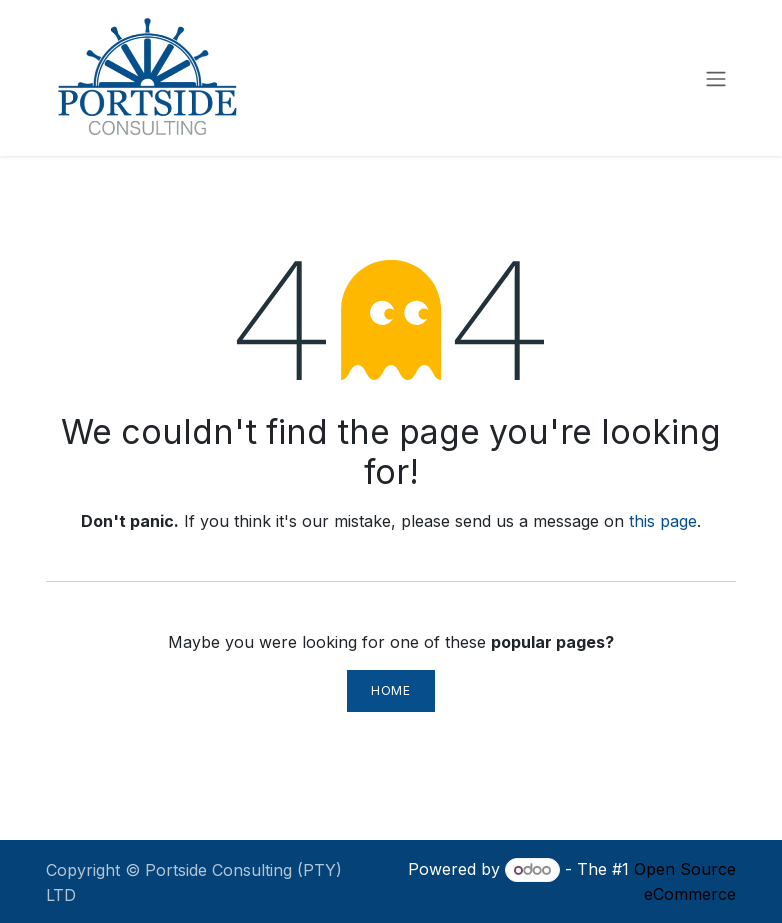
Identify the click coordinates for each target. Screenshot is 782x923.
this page (663, 521)
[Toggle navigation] (716, 78)
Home (390, 690)
